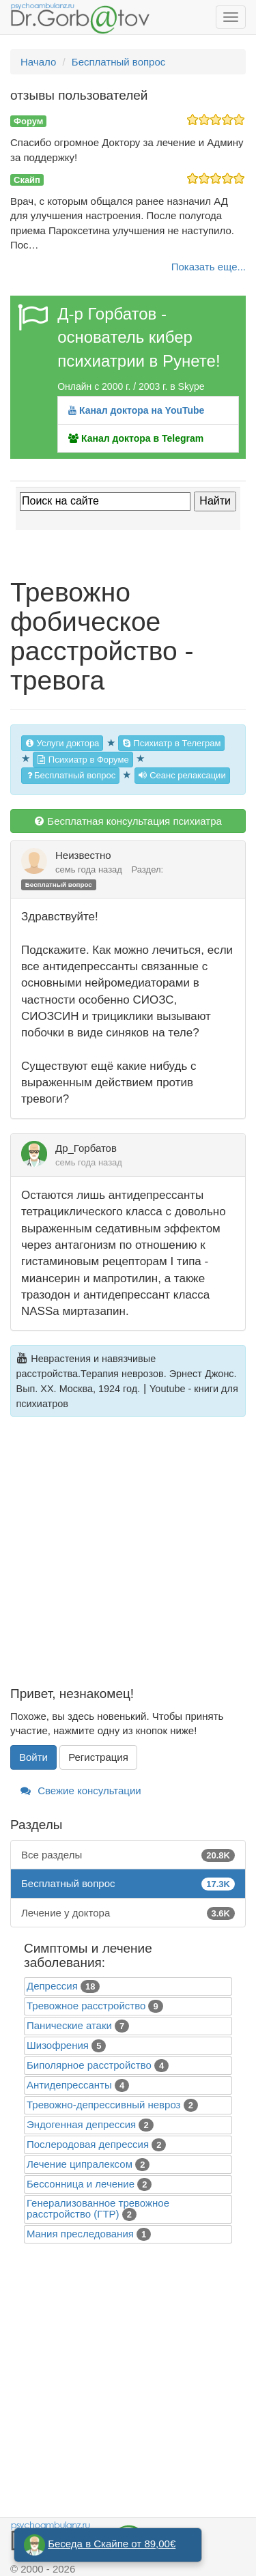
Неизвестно (83, 855)
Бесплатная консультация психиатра (128, 821)
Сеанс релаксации (182, 775)
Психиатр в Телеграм (171, 743)
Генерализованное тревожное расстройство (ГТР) (98, 2208)
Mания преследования (80, 2233)
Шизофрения (58, 2045)
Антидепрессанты (69, 2085)
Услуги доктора (62, 743)
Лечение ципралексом (79, 2164)
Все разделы (128, 1855)
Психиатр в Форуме (82, 759)
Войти (33, 1757)
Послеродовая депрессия (88, 2144)
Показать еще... (208, 266)
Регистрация (98, 1757)
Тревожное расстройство (86, 2005)
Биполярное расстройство (89, 2065)
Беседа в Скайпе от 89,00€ (111, 2543)
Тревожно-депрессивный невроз (103, 2104)
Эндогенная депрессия (81, 2124)
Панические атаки (69, 2025)
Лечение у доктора (128, 1913)
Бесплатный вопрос (70, 775)
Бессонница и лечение (80, 2184)
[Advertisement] (128, 1559)
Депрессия (52, 1986)
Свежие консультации (80, 1790)
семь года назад (88, 869)
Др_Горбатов (86, 1148)
